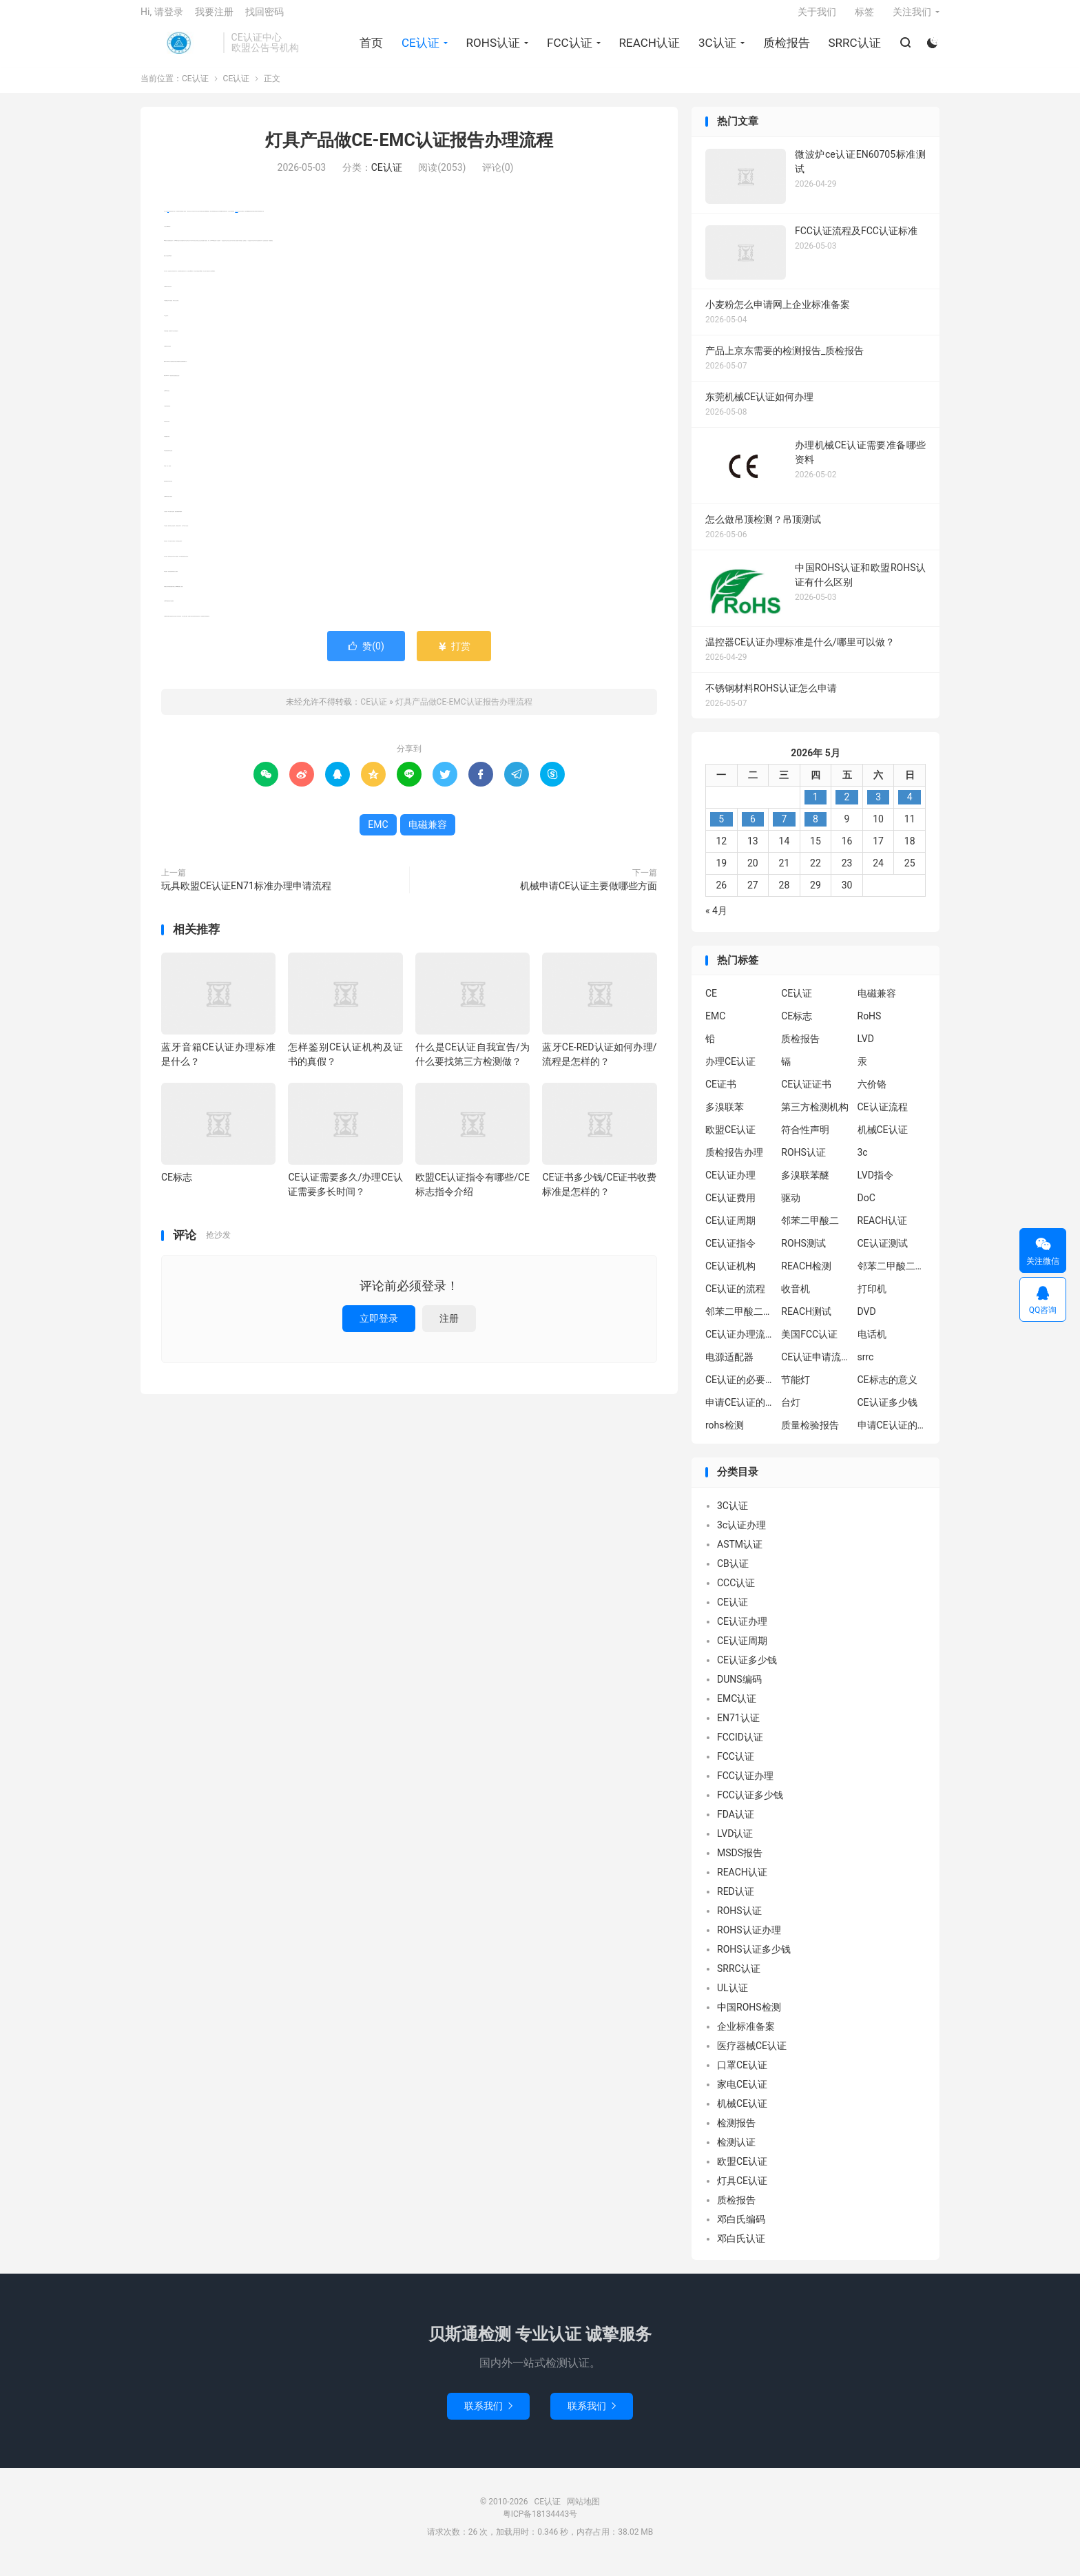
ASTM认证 (739, 1554)
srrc (866, 1367)
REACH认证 (647, 49)
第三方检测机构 (815, 1117)
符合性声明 (805, 1140)
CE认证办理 (730, 1186)
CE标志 (176, 1188)
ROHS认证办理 (749, 1940)
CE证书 (720, 1095)
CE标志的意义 (887, 1390)
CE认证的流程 (735, 1299)
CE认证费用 (730, 1208)
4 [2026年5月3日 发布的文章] (910, 807)
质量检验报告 (810, 1436)
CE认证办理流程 (739, 1345)
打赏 (453, 656)
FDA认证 (735, 1824)
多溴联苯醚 (805, 1186)
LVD (866, 1049)
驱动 (790, 1208)
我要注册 (214, 17)
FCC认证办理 (745, 1785)
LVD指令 (875, 1186)
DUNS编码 (739, 1689)
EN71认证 (738, 1728)
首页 (369, 49)
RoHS (870, 1026)
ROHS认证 (491, 49)
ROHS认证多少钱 (754, 1959)
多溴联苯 (724, 1117)
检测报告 (736, 2133)
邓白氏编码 (741, 2229)
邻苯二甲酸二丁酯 (739, 1322)
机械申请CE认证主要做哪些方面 (588, 896)
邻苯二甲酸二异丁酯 (892, 1276)
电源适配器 (729, 1367)
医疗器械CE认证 (752, 2055)
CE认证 (178, 49)
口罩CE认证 (742, 2075)
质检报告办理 (734, 1163)
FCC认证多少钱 (750, 1805)
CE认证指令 (730, 1254)
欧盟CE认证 (730, 1140)
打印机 (872, 1299)
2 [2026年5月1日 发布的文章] (847, 807)
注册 (449, 1328)
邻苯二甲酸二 (810, 1231)
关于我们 (817, 17)
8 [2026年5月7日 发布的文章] (815, 829)
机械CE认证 (883, 1140)
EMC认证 (736, 1708)
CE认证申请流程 (815, 1367)
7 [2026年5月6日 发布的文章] (784, 829)
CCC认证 (736, 1593)
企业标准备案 (746, 2036)
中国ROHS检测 (749, 2017)
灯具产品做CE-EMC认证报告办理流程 (409, 151)
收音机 (795, 1299)
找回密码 (264, 17)
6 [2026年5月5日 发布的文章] (753, 829)
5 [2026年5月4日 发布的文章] (721, 829)
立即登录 (379, 1328)
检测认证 (736, 2152)
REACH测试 (806, 1322)
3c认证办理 (741, 1535)
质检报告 (784, 49)
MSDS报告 (739, 1863)
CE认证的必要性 (739, 1390)
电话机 (872, 1345)
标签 (864, 17)
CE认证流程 (883, 1117)
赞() (366, 656)
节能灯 (795, 1390)
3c (863, 1163)
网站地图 (583, 2512)
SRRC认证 (853, 49)
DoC (866, 1208)
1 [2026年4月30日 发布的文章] (815, 807)
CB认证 (733, 1573)
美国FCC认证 (809, 1345)
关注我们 (912, 17)
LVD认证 (735, 1843)
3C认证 (715, 49)
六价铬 (872, 1095)
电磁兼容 (236, 221)
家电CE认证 (742, 2094)
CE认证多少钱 (887, 1413)
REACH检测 (806, 1276)
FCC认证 (567, 49)
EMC (168, 221)
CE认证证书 (806, 1095)
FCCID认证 (740, 1747)
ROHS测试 (803, 1254)
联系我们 (488, 2416)
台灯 (790, 1413)
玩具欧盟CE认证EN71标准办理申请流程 (246, 896)
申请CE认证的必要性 (739, 1413)
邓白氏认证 (741, 2248)
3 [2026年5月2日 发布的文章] (878, 807)
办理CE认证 (730, 1072)
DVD (867, 1322)
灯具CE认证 (742, 2190)
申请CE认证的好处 (892, 1436)
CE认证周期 (730, 1231)
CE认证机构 (730, 1276)
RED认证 (735, 1901)
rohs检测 (724, 1436)
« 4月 (716, 920)
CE (711, 1004)
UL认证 (732, 1998)
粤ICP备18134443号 (540, 2524)
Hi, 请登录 (162, 17)
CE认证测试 (883, 1254)
